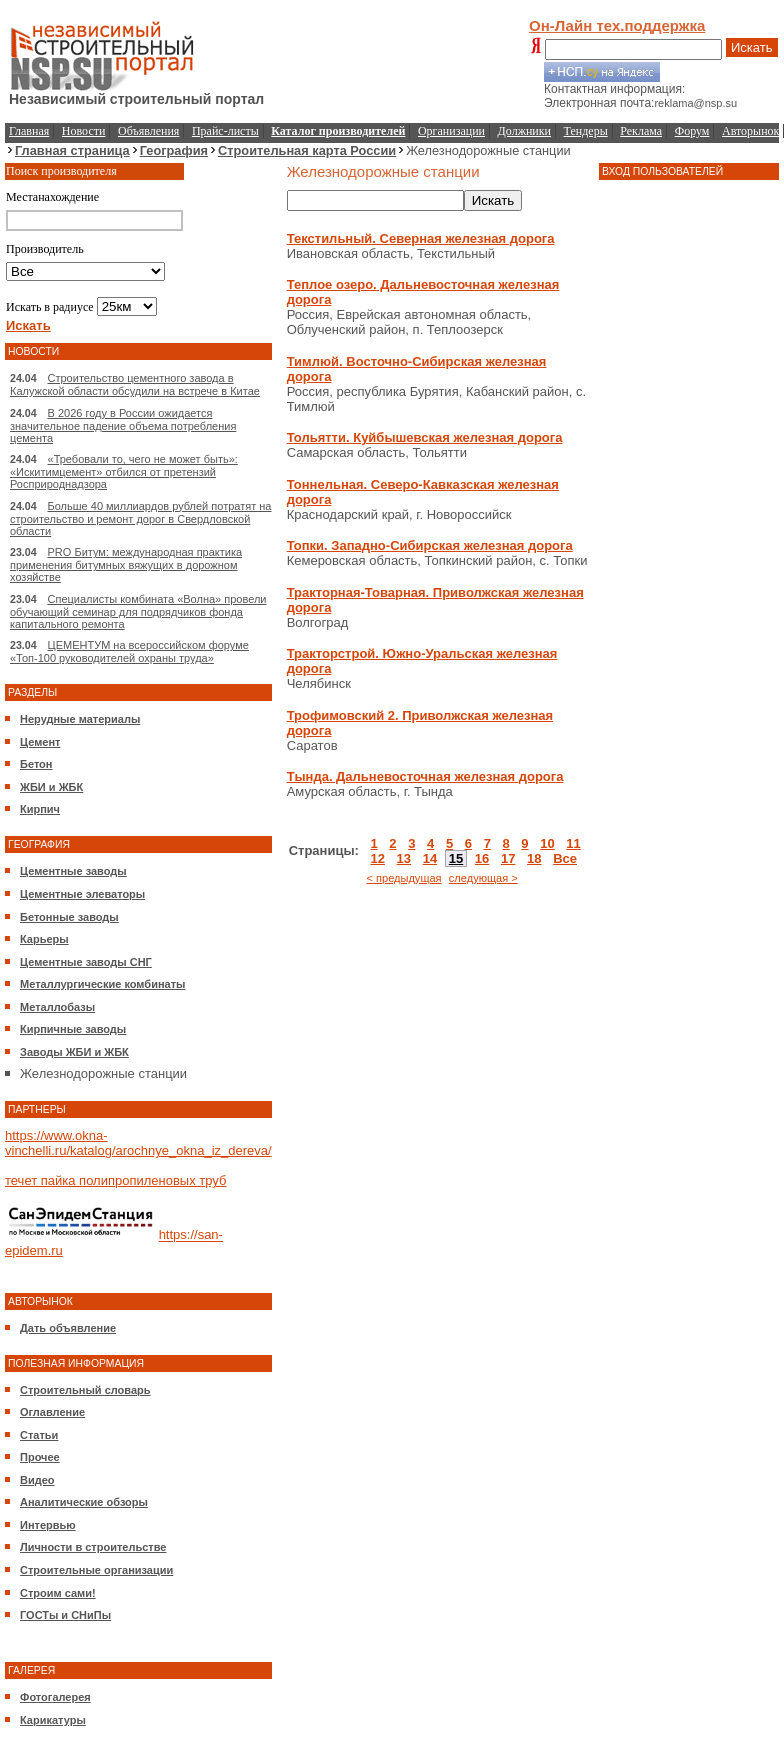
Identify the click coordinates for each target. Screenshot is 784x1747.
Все (565, 858)
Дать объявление (68, 1328)
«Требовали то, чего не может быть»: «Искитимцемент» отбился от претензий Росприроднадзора (124, 471)
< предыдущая (403, 878)
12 (377, 858)
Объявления (148, 131)
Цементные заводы (73, 871)
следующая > (483, 878)
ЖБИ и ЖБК (51, 787)
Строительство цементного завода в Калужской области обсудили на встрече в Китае (135, 384)
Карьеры (44, 939)
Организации (451, 131)
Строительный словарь (85, 1390)
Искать (752, 47)
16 (482, 858)
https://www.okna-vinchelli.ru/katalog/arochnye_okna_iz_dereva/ (138, 1143)
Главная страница (72, 150)
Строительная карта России (307, 150)
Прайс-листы (225, 131)
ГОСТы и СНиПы (65, 1615)
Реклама (641, 131)
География (174, 150)
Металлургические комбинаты (102, 984)
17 (508, 858)
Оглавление (52, 1412)
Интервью (48, 1525)
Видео (37, 1480)
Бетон (36, 764)
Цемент (40, 742)
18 (534, 858)
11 (573, 843)
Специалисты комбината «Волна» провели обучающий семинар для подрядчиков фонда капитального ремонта (138, 611)
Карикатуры (53, 1720)
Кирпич (40, 809)
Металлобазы (57, 1007)
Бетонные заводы (69, 917)
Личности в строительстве (93, 1547)
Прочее (40, 1457)
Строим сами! (58, 1593)
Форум (692, 131)
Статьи (39, 1435)
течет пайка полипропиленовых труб (115, 1180)
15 (456, 858)
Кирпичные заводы (73, 1029)
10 (547, 843)
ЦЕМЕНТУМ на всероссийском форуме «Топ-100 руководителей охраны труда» (129, 651)
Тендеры (586, 131)
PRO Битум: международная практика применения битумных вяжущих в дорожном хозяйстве (126, 564)
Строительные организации (96, 1570)
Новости (84, 131)
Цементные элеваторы (82, 894)
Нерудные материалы (80, 719)
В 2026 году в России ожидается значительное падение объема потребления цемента (123, 425)
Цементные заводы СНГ (86, 962)
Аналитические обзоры (84, 1502)
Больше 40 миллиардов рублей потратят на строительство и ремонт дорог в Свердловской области (140, 518)
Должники (524, 131)
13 (404, 858)
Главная (29, 131)
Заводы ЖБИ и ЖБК (74, 1052)
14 (430, 858)
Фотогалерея (55, 1697)
